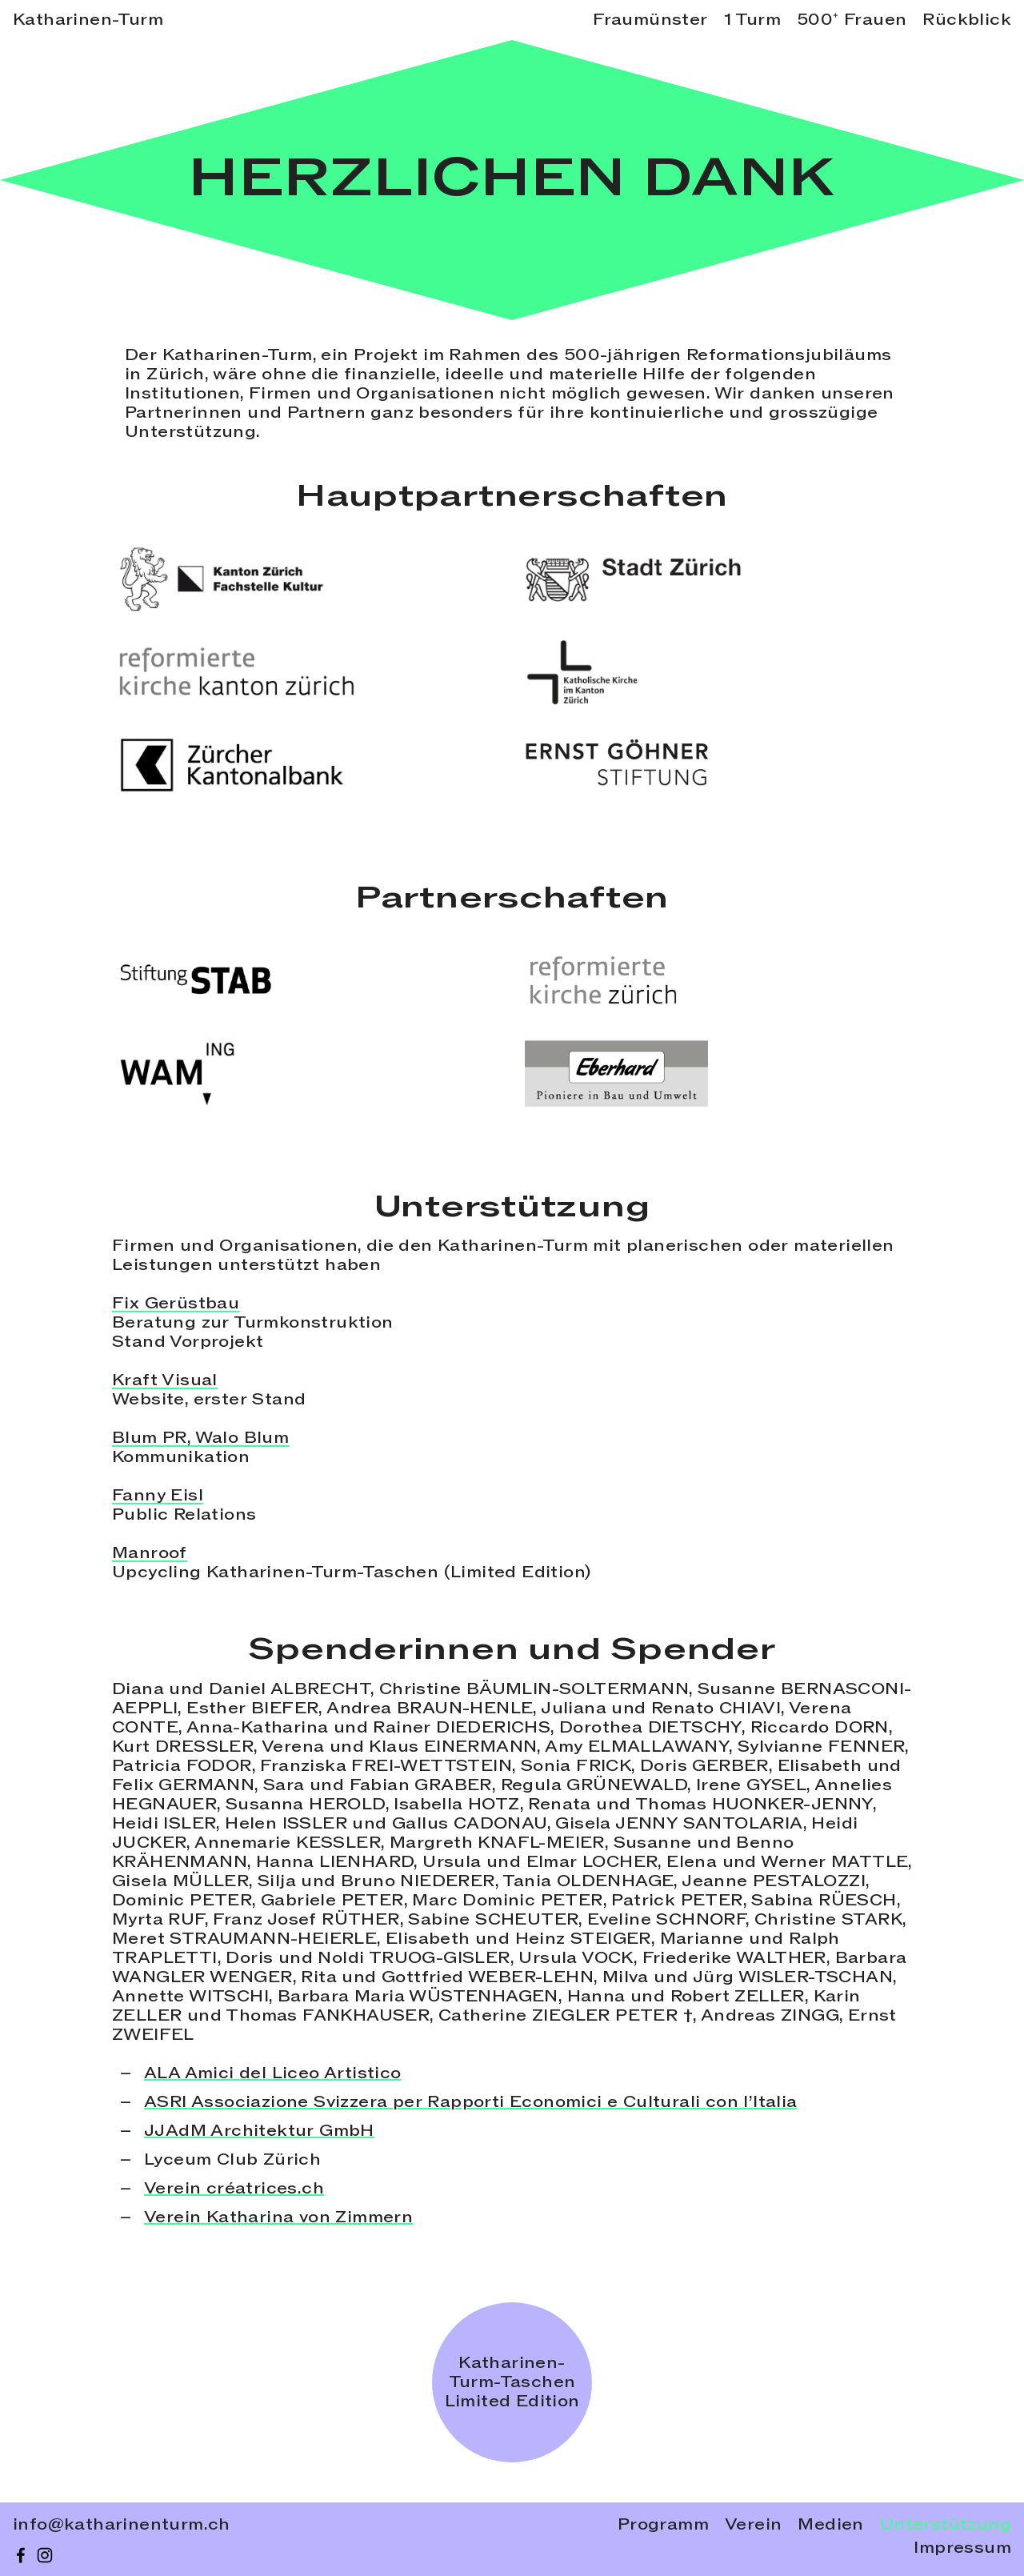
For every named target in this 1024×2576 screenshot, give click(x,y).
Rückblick (966, 20)
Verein (753, 2524)
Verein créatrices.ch (234, 2188)
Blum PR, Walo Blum (200, 1438)
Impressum (962, 2548)
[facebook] (21, 2555)
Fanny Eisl (157, 1495)
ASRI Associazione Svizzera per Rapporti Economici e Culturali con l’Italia (471, 2102)
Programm (663, 2524)
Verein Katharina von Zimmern (278, 2217)
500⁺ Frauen (851, 20)
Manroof (149, 1553)
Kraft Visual (165, 1380)
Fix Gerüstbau (175, 1303)
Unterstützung (945, 2524)
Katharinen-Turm (88, 20)
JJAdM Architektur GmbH (259, 2131)
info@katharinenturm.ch (121, 2524)
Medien (830, 2524)
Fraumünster (650, 20)
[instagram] (45, 2555)
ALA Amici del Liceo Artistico (273, 2073)
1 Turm (752, 20)
